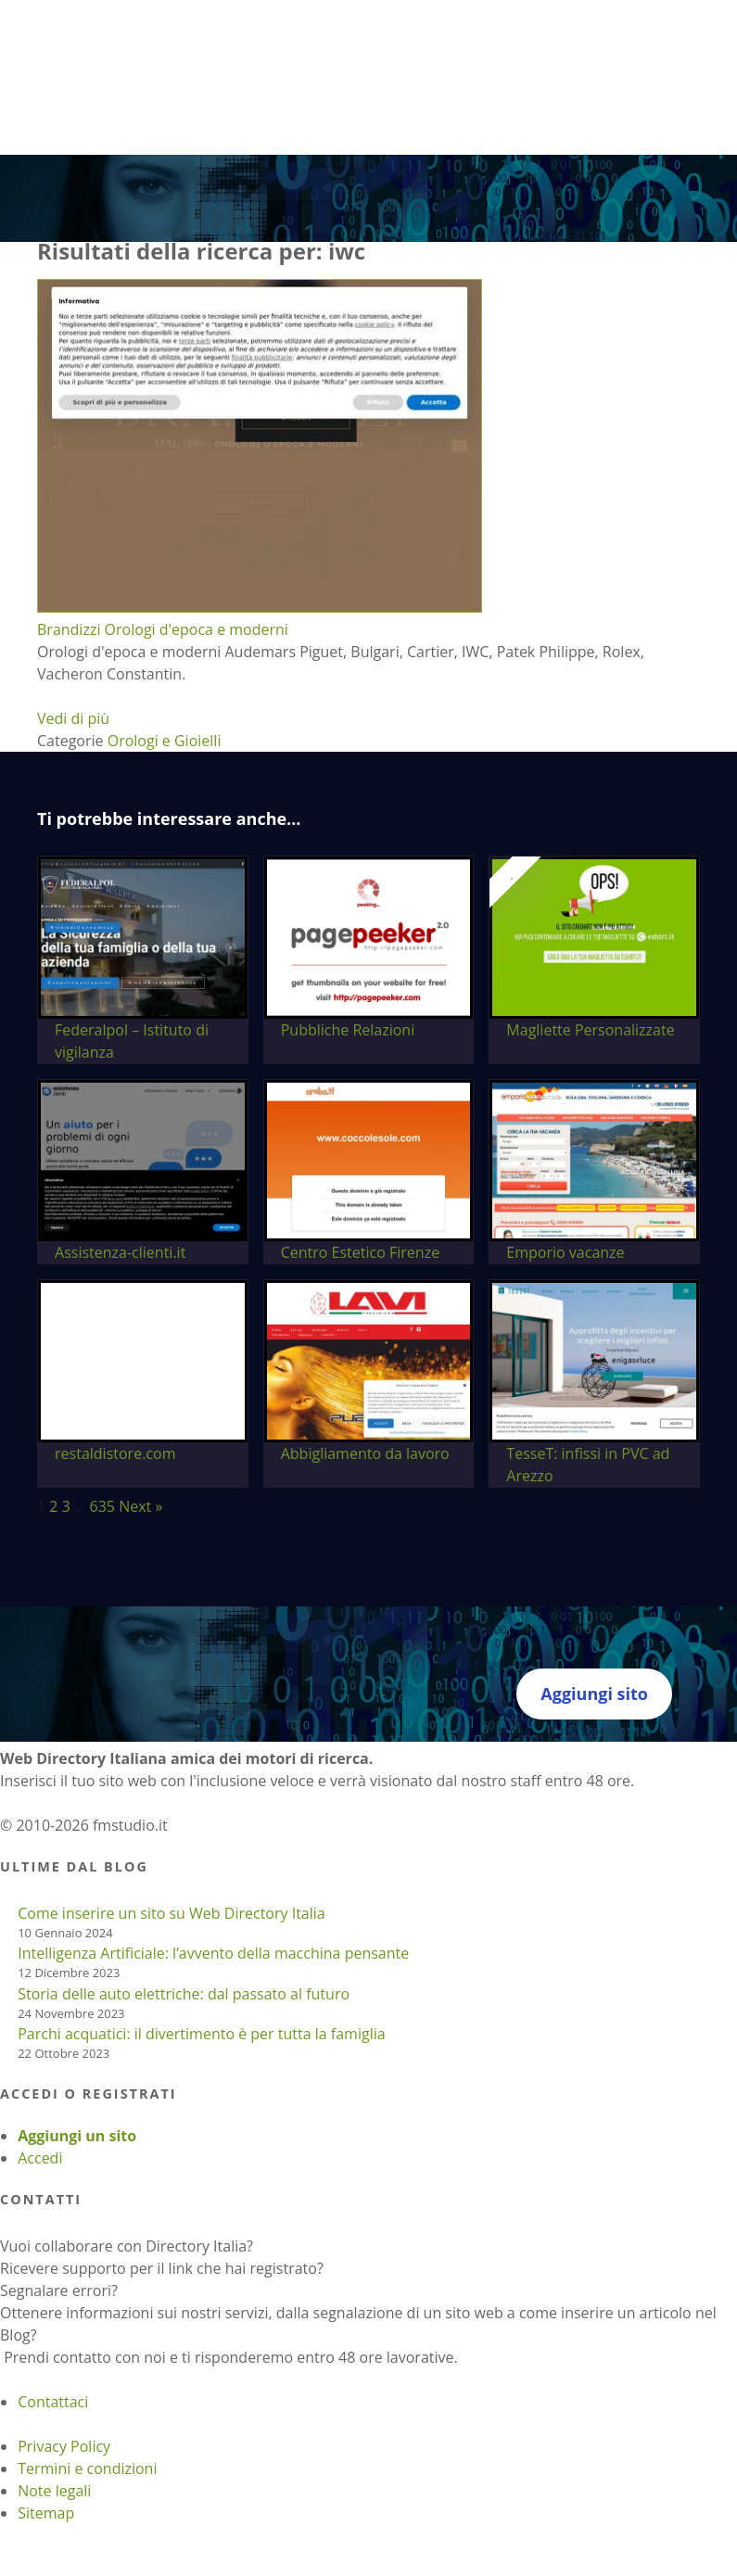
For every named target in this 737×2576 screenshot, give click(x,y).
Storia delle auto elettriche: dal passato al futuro (183, 1994)
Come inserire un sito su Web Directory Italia (171, 1913)
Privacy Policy (64, 2446)
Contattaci (53, 2402)
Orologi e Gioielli (165, 740)
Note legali (54, 2491)
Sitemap (46, 2513)
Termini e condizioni (87, 2468)
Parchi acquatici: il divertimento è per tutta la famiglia (201, 2034)
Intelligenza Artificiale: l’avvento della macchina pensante (213, 1953)
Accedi (40, 2158)
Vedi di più (73, 718)
